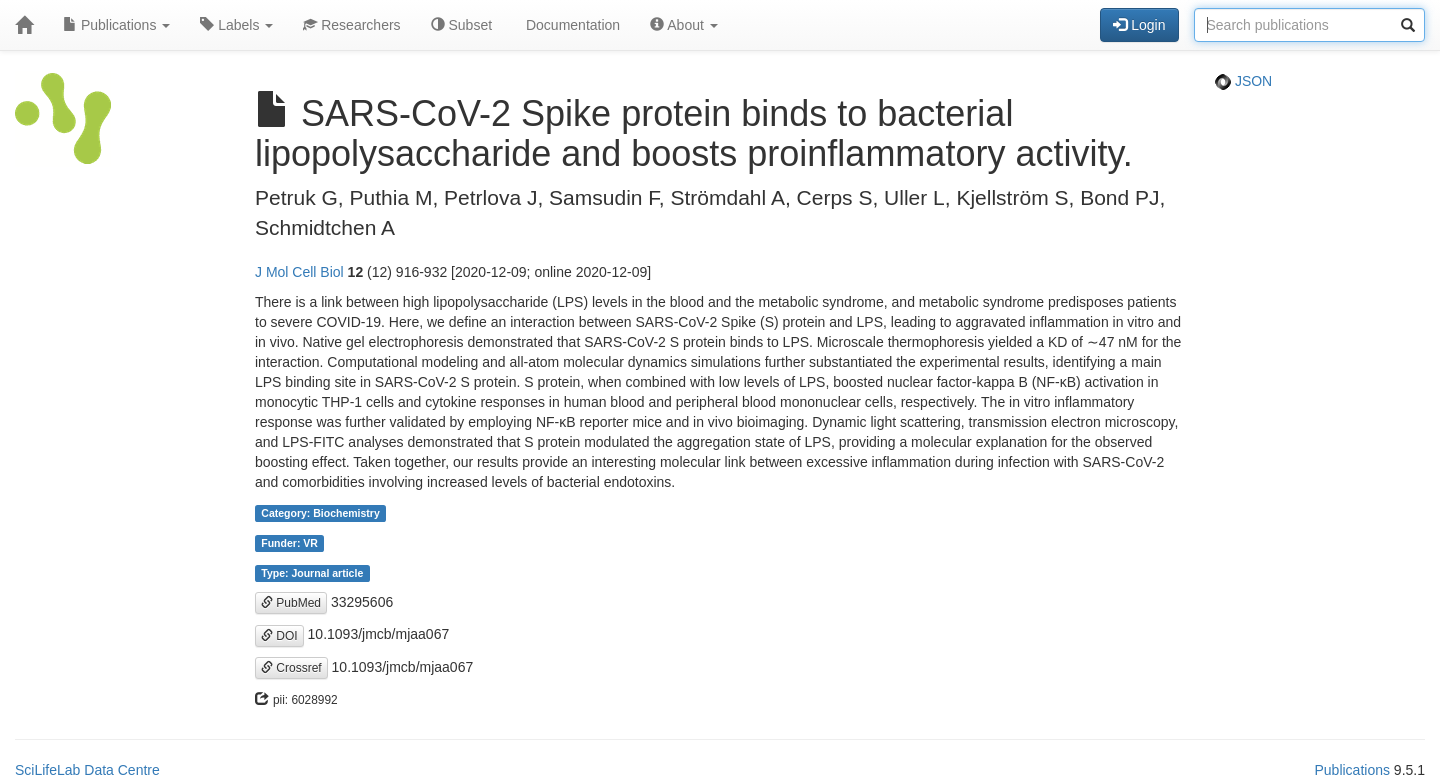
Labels (236, 25)
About (684, 25)
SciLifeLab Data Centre (87, 770)
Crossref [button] (291, 668)
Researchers (351, 25)
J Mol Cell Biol (299, 272)
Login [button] (1139, 25)
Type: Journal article (312, 573)
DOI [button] (279, 636)
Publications (116, 25)
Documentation (571, 25)
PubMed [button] (291, 603)
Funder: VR (289, 543)
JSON (1243, 81)
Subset (461, 25)
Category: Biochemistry (320, 513)
